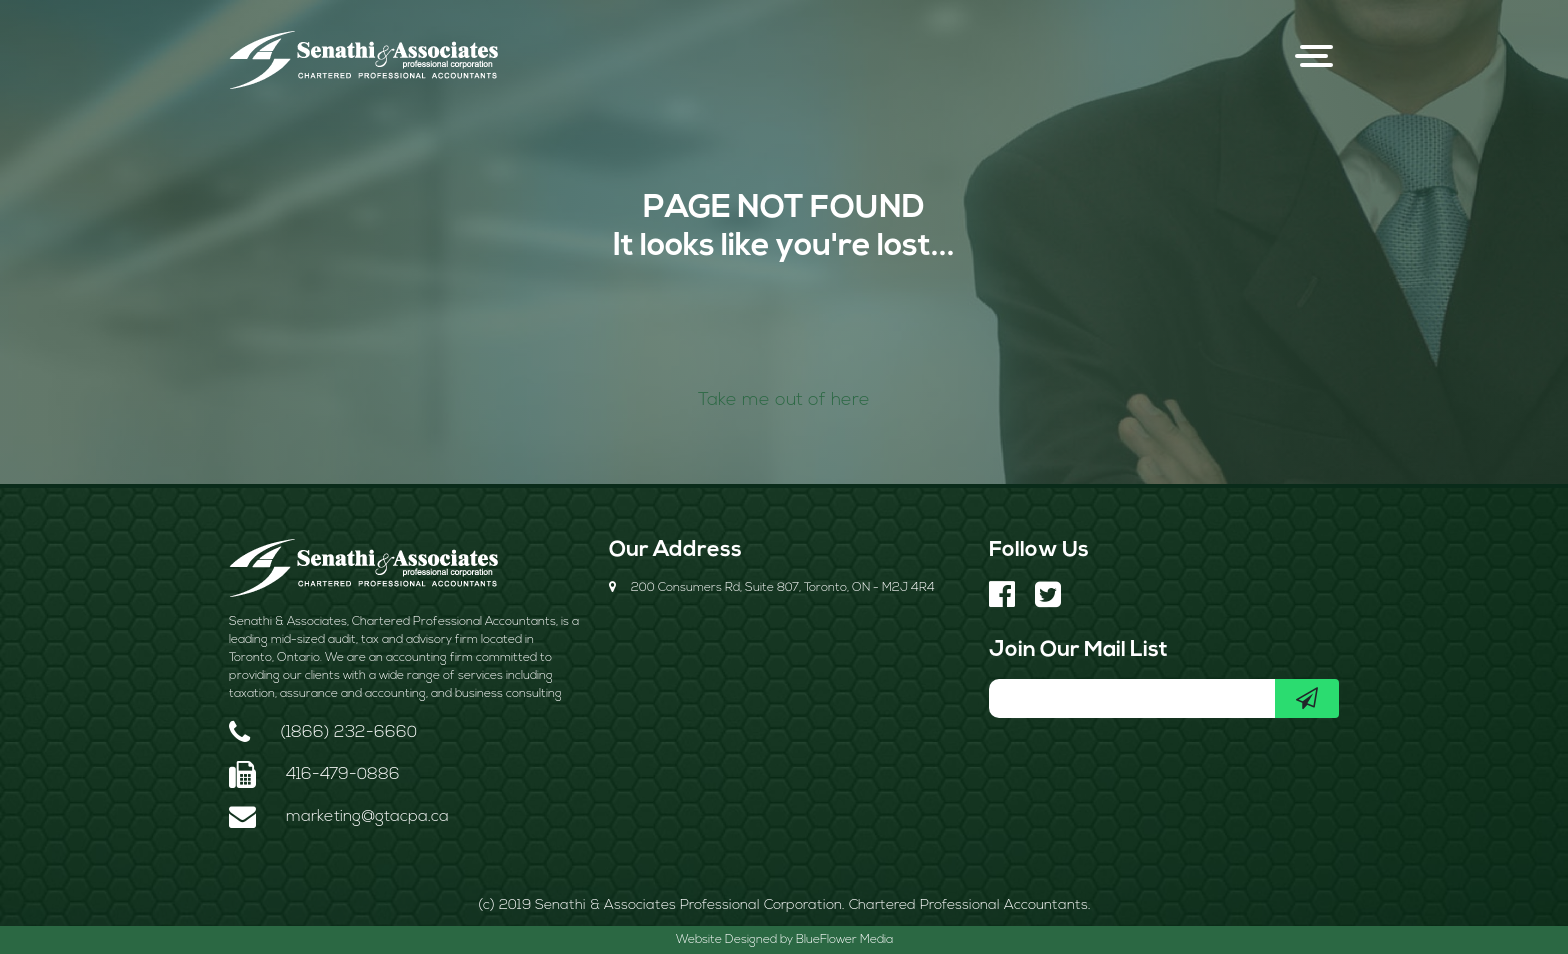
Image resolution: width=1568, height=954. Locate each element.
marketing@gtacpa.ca (367, 817)
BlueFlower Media (844, 940)
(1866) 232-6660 (348, 733)
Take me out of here (784, 400)
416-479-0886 (343, 775)
